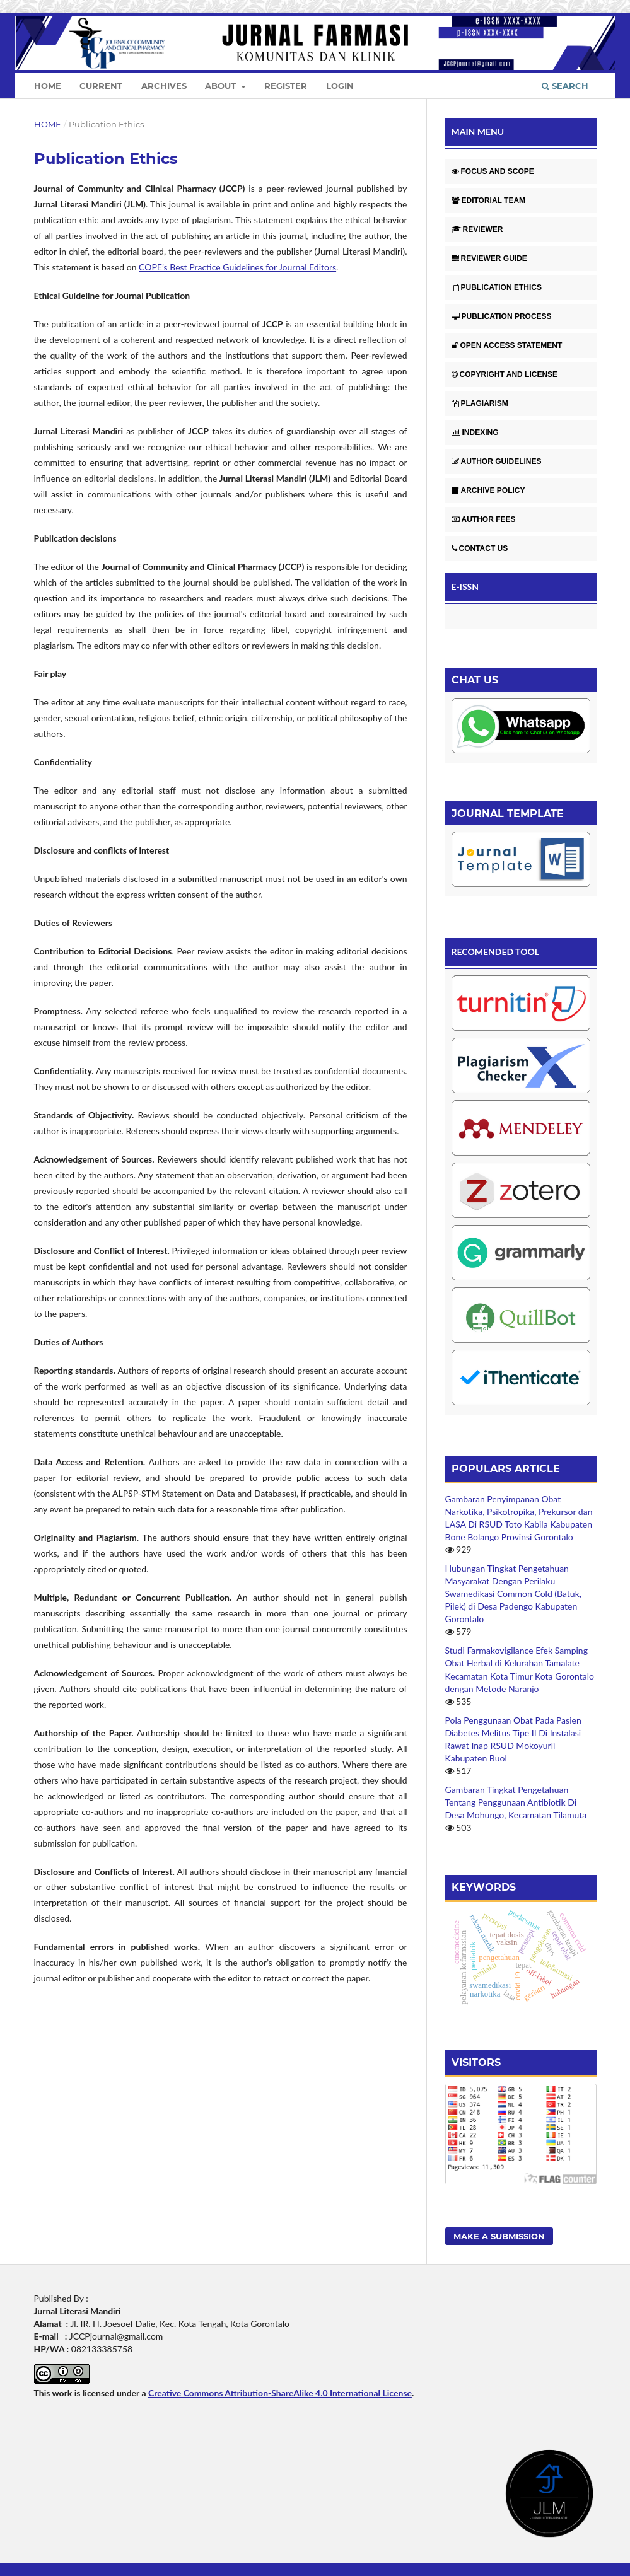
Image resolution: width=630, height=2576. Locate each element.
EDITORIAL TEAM (489, 200)
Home (47, 86)
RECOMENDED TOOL (496, 951)
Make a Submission (499, 2236)
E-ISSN (465, 586)
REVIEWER (477, 229)
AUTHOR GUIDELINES (497, 461)
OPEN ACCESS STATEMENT (507, 345)
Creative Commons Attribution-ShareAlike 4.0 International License (280, 2392)
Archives (164, 86)
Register (285, 86)
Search (565, 86)
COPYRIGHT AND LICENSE (505, 374)
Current (100, 86)
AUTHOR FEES (484, 519)
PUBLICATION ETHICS (497, 287)
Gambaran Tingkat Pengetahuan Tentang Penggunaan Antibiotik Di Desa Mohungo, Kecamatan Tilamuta (516, 1802)
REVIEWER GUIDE (489, 258)
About (221, 86)
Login (340, 86)
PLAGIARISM (480, 403)
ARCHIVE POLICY (488, 490)
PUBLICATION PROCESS (502, 316)
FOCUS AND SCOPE (493, 171)
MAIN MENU (478, 131)
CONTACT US (480, 548)
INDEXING (475, 432)
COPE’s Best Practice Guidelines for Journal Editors (237, 267)
